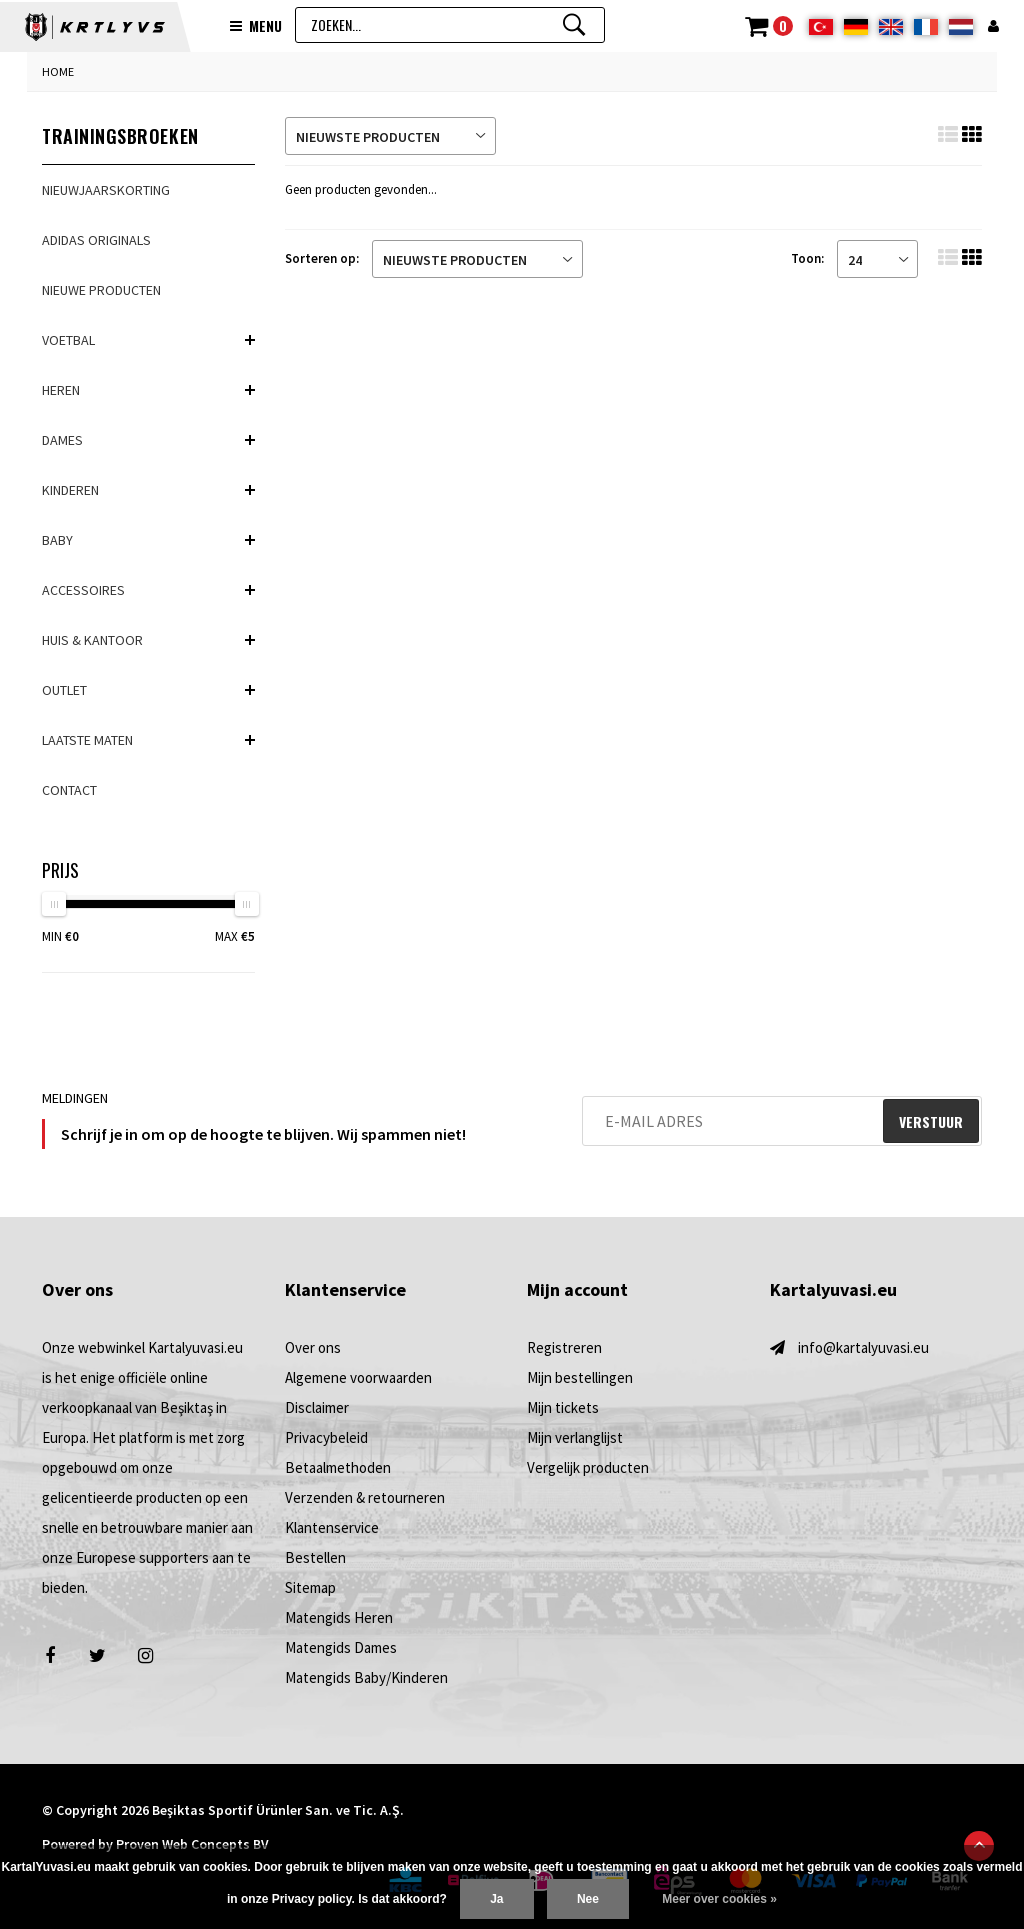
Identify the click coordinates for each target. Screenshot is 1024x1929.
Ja (496, 1899)
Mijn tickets (563, 1407)
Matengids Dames (341, 1647)
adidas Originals (96, 240)
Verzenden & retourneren (365, 1497)
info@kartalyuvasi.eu (863, 1347)
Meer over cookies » (719, 1899)
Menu (256, 26)
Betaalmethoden (338, 1467)
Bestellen (315, 1557)
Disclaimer (317, 1407)
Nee (588, 1899)
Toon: (807, 258)
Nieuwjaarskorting (106, 190)
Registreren (564, 1347)
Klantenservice (332, 1527)
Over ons (313, 1347)
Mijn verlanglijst (575, 1437)
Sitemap (310, 1587)
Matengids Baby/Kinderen (366, 1677)
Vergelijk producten (588, 1467)
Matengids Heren (339, 1617)
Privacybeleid (326, 1437)
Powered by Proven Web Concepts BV (155, 1844)
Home (58, 72)
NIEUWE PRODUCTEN (101, 290)
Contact (69, 790)
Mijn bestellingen (580, 1377)
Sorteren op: (322, 258)
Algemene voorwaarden (358, 1377)
